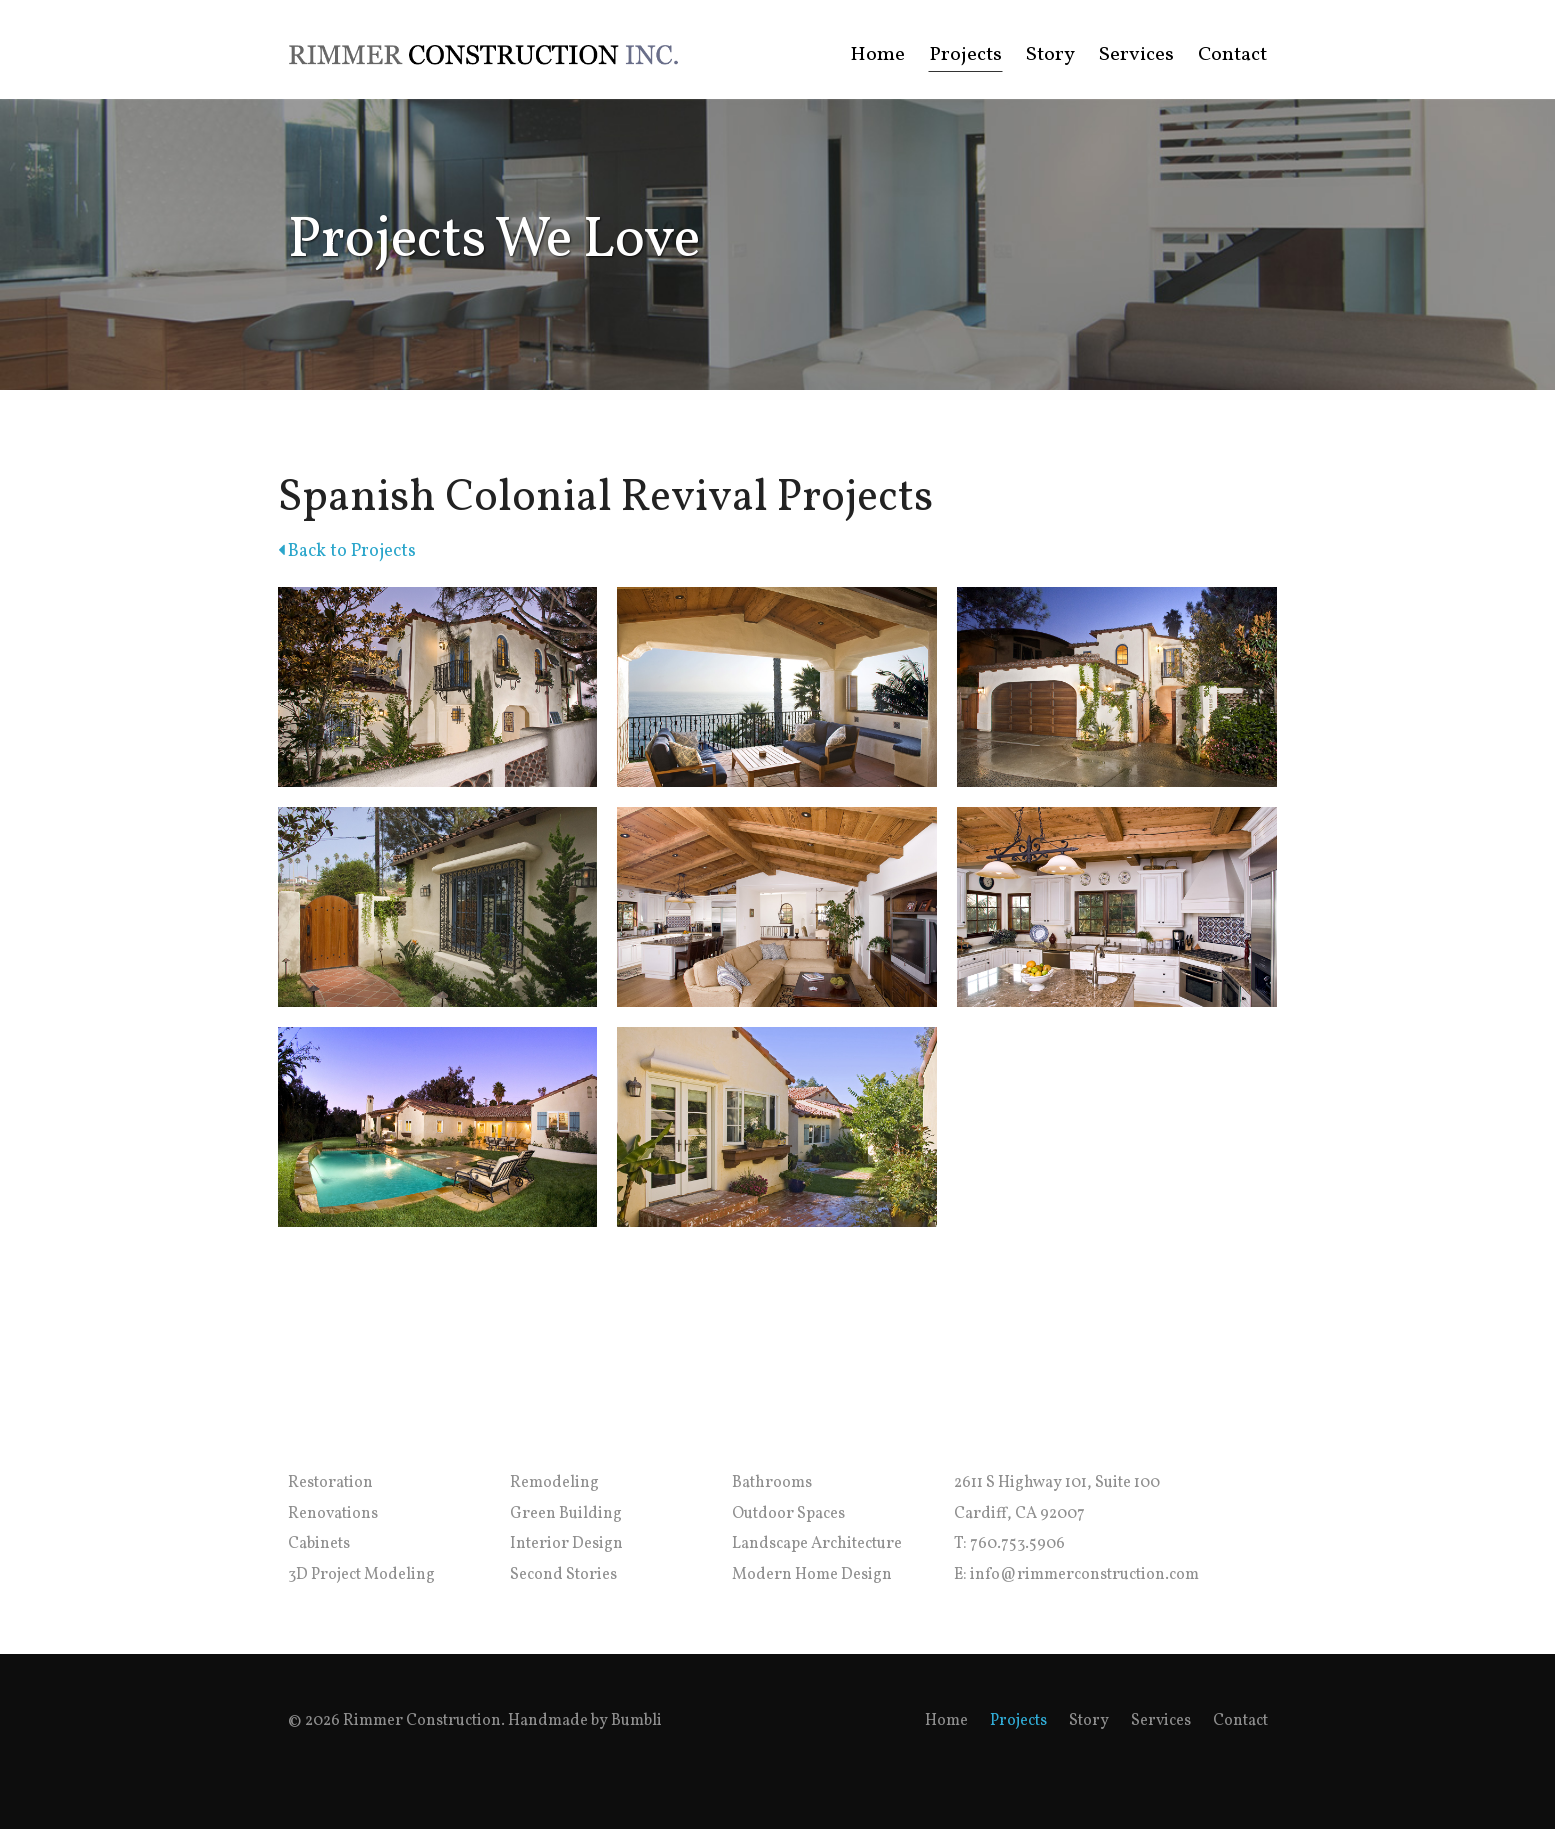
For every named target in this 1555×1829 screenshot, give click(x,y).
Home (877, 55)
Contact (1232, 55)
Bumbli (636, 1721)
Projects (965, 55)
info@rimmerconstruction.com (1084, 1575)
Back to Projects (347, 551)
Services (1136, 55)
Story (1050, 55)
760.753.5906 (1017, 1544)
